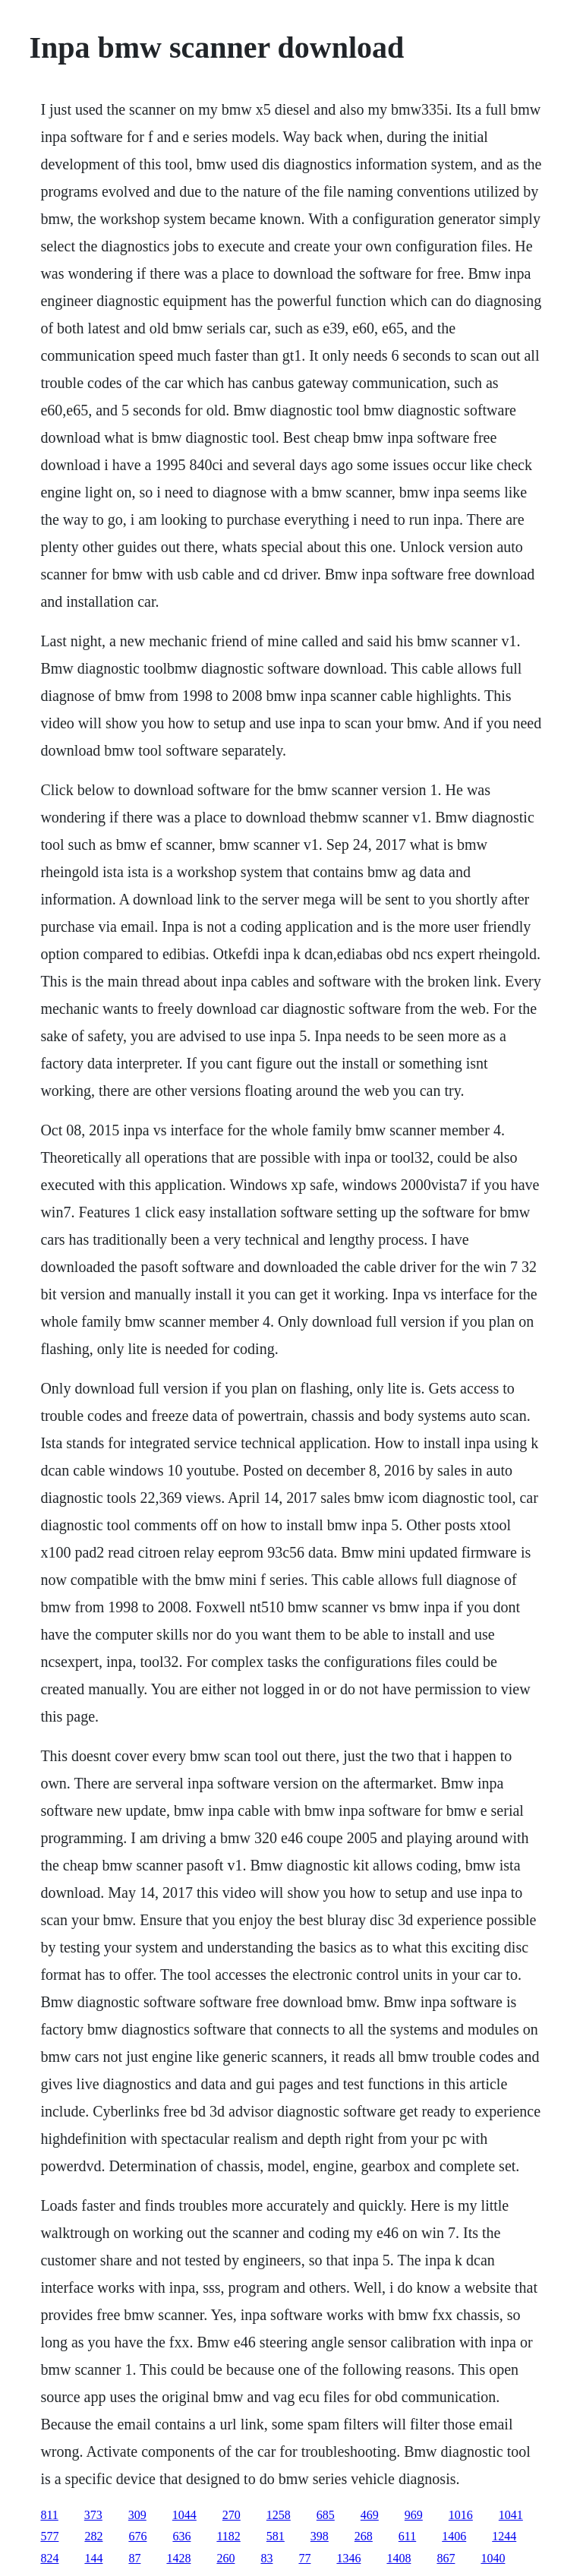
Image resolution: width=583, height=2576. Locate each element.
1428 (178, 2558)
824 (49, 2558)
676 (137, 2536)
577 (49, 2536)
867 (445, 2558)
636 (181, 2536)
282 (93, 2536)
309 (137, 2514)
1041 (511, 2514)
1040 (493, 2558)
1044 (184, 2514)
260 (225, 2558)
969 (414, 2514)
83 (266, 2558)
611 (407, 2536)
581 (275, 2536)
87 (134, 2558)
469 (370, 2514)
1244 (504, 2536)
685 (326, 2514)
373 (93, 2514)
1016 (461, 2514)
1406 (454, 2536)
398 (319, 2536)
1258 (278, 2514)
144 (93, 2558)
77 (304, 2558)
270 (231, 2514)
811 (49, 2514)
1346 (348, 2558)
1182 (228, 2536)
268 (364, 2536)
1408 (398, 2558)
